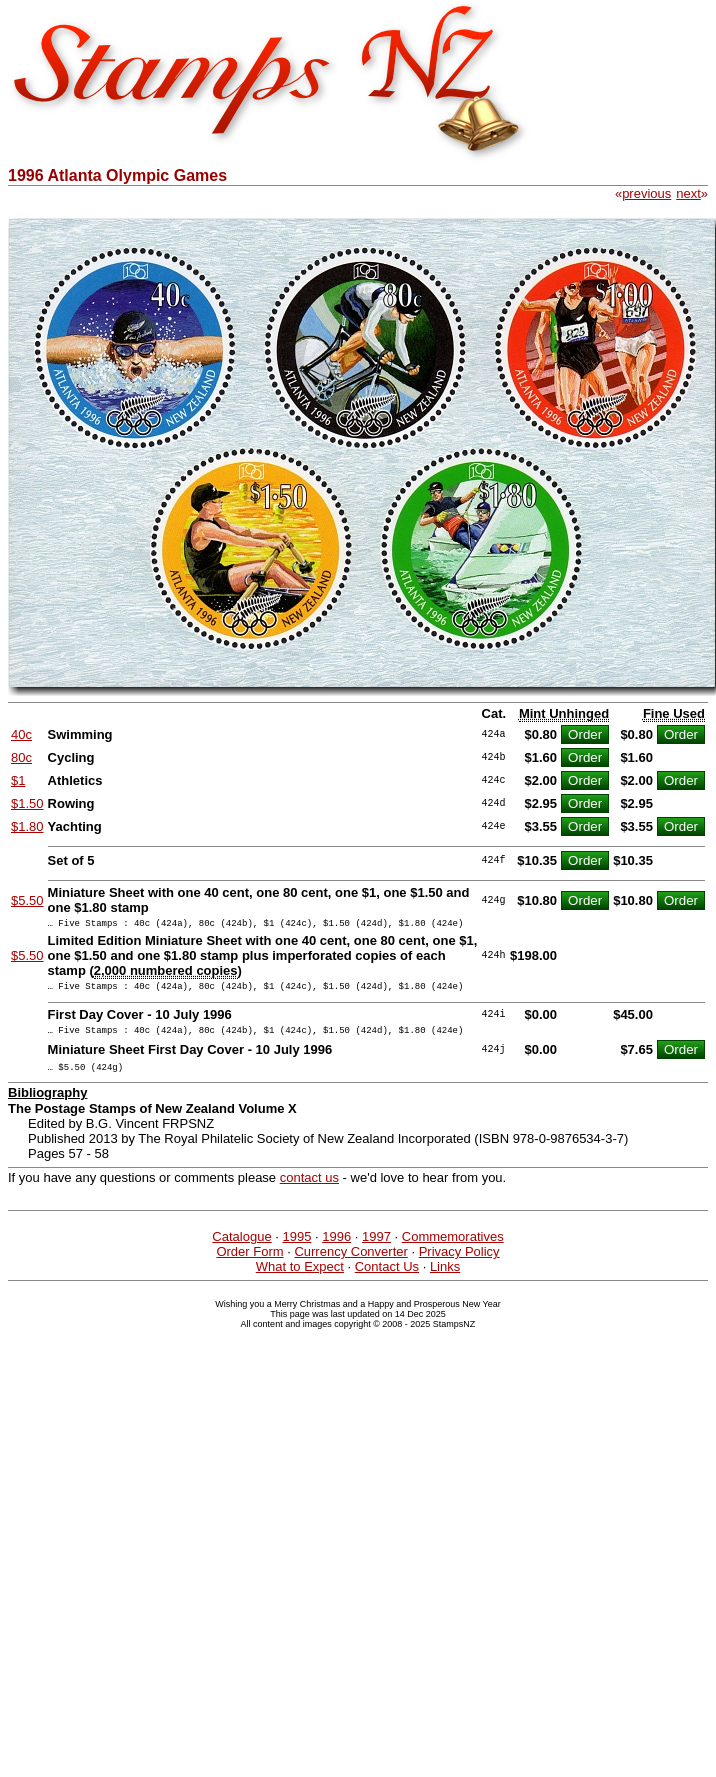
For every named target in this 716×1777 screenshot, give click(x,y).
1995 (296, 1248)
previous (646, 193)
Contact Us (387, 1278)
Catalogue (241, 1248)
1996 (336, 1248)
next (688, 193)
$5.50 (27, 900)
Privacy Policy (459, 1263)
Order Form (249, 1263)
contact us (309, 1189)
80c (21, 757)
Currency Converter (350, 1263)
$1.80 (27, 826)
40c (21, 734)
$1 (18, 780)
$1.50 (27, 803)
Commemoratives (453, 1248)
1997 (376, 1248)
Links (445, 1278)
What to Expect (300, 1278)
